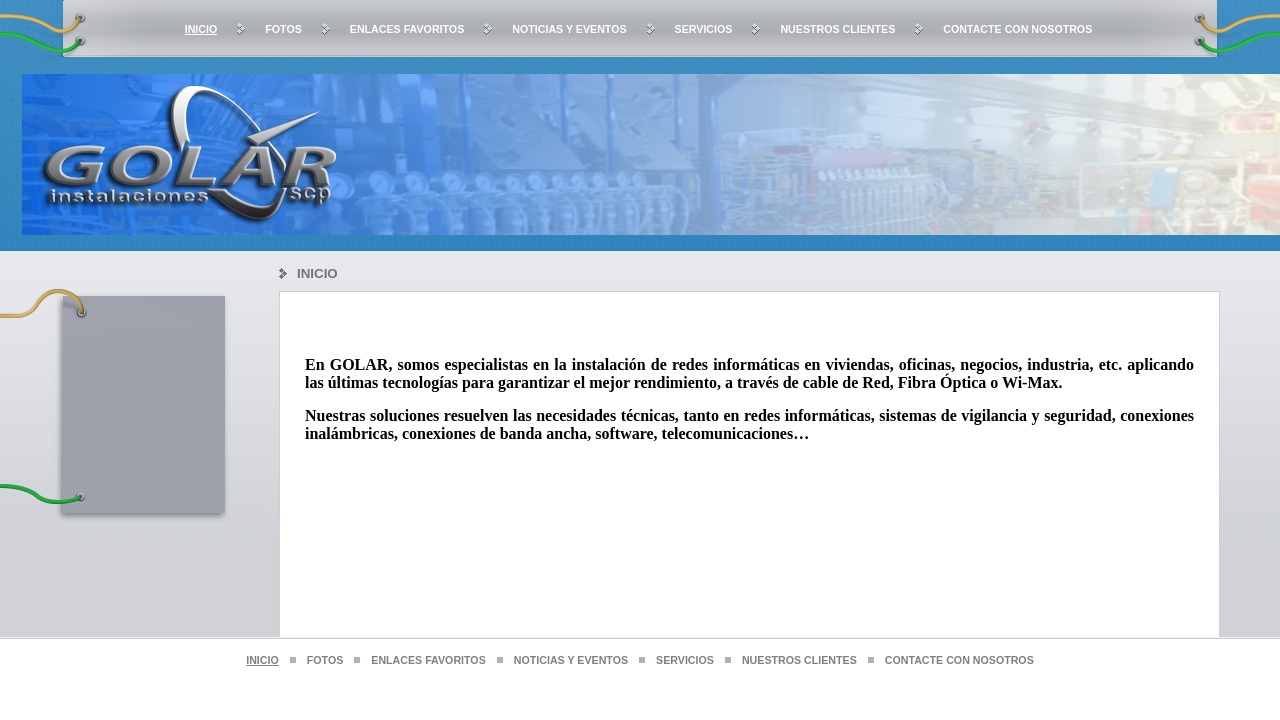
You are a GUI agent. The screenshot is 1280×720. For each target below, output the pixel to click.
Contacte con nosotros (1017, 29)
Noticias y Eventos (569, 29)
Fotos (283, 29)
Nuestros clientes (837, 29)
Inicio (201, 29)
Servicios (704, 29)
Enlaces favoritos (407, 29)
